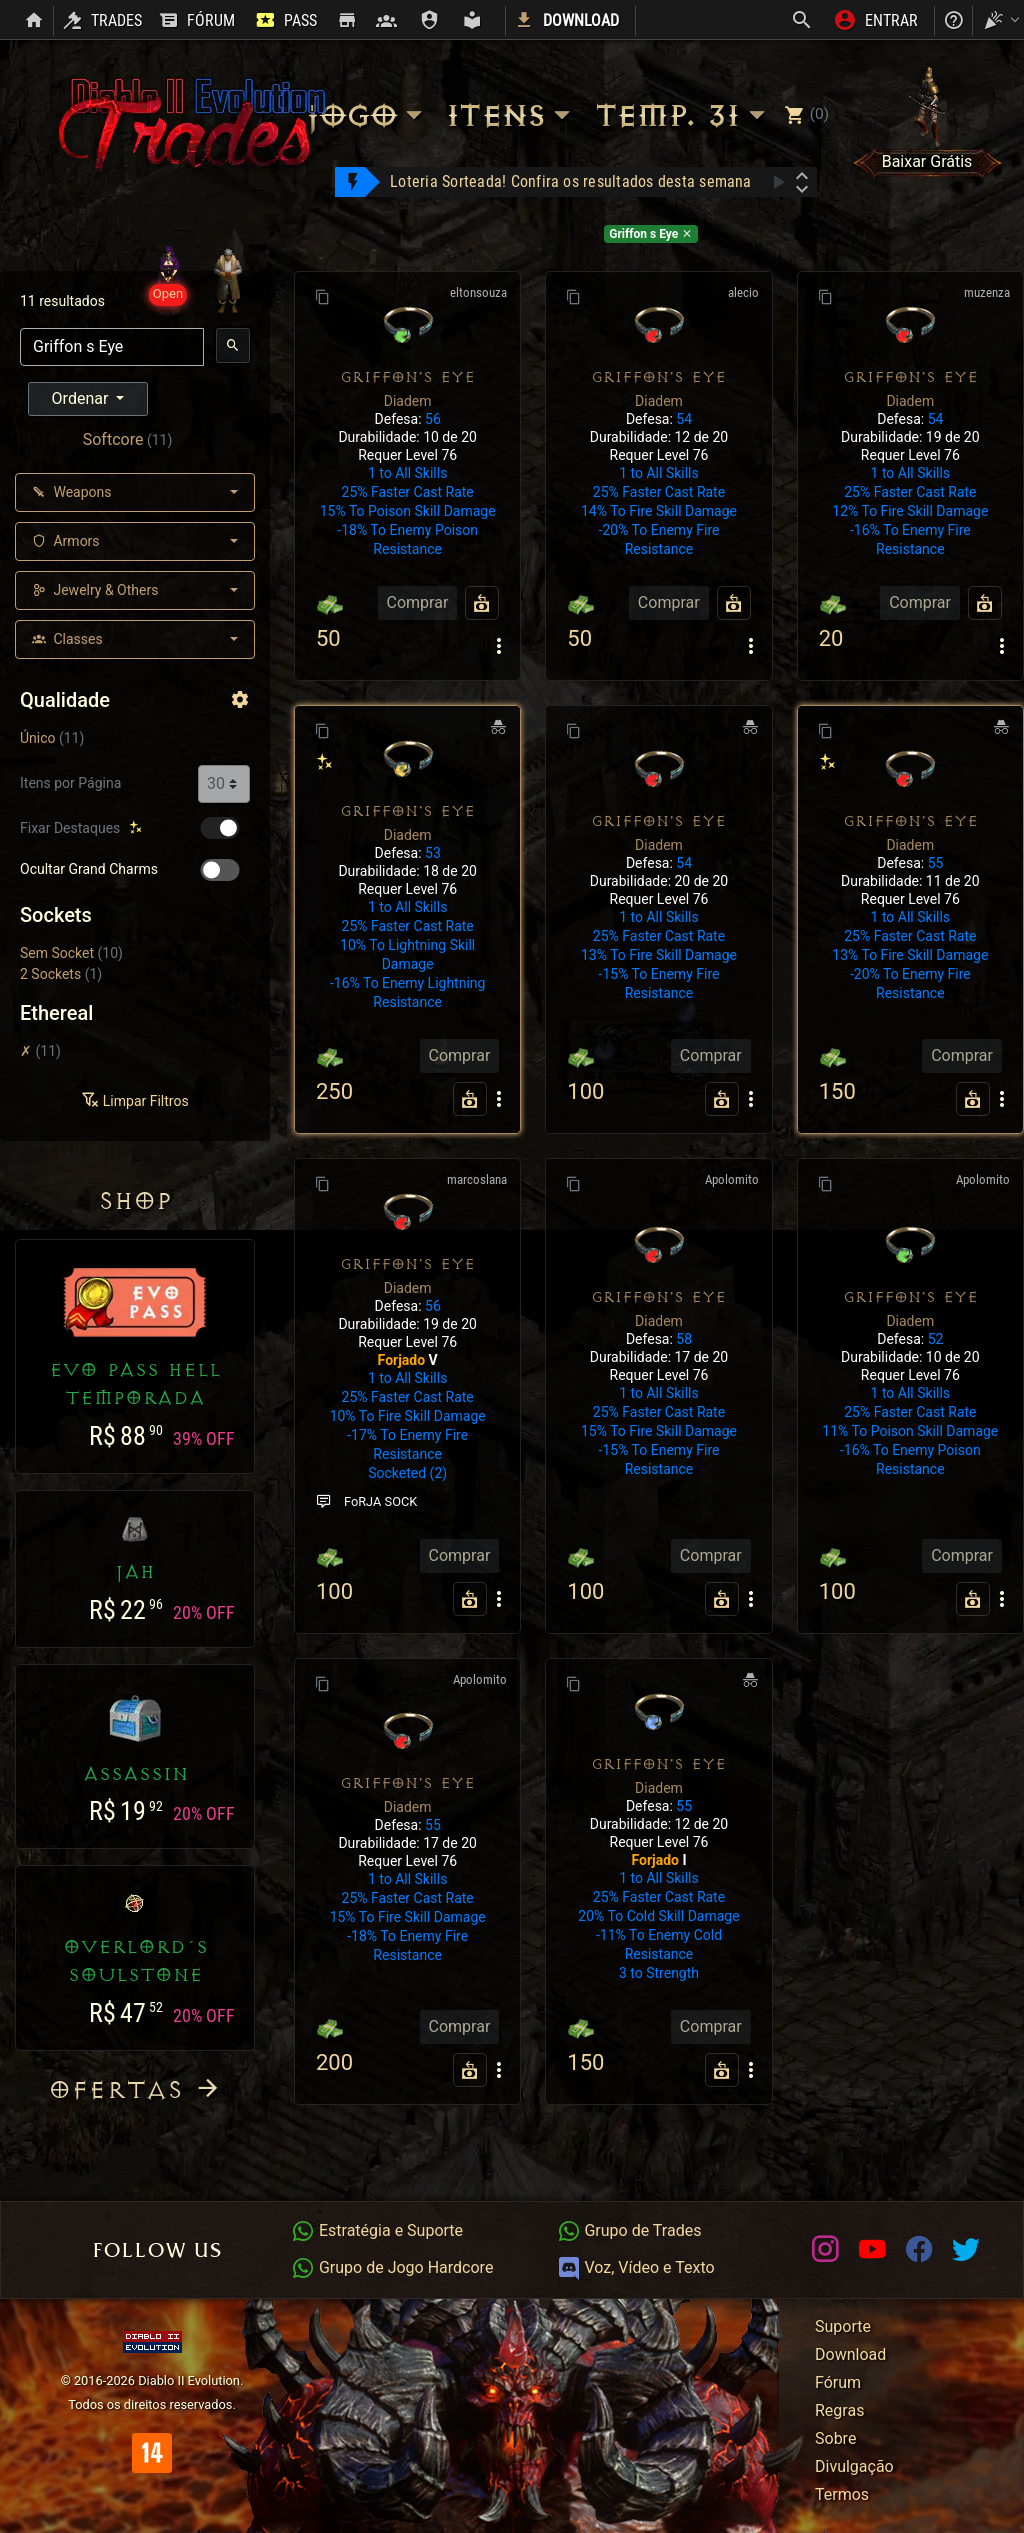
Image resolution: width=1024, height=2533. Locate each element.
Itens (511, 115)
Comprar (418, 602)
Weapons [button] (72, 492)
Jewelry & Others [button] (95, 590)
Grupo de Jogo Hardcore (392, 2267)
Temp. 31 (683, 115)
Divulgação (854, 2466)
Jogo (367, 115)
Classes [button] (67, 639)
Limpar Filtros (134, 1101)
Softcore (113, 439)
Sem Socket (57, 953)
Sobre (835, 2438)
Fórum (838, 2382)
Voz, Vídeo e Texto (636, 2267)
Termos (842, 2494)
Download (850, 2354)
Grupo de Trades (629, 2230)
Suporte (843, 2326)
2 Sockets (50, 974)
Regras (839, 2410)
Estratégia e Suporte (377, 2230)
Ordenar (82, 398)
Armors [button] (66, 541)
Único (38, 738)
